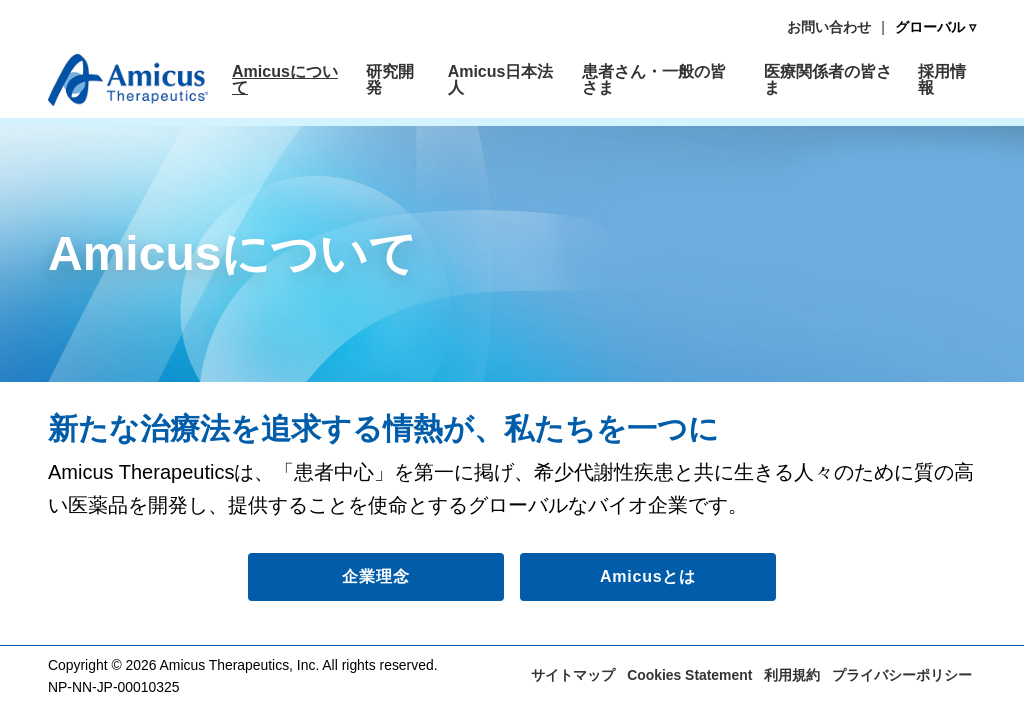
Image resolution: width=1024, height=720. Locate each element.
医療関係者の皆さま (828, 79)
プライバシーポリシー (902, 675)
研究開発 (390, 79)
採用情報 (942, 79)
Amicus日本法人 (501, 79)
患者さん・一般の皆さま (654, 79)
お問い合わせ (829, 27)
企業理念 (375, 576)
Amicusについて (285, 79)
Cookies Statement (689, 675)
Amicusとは (648, 576)
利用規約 (792, 675)
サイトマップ (573, 675)
